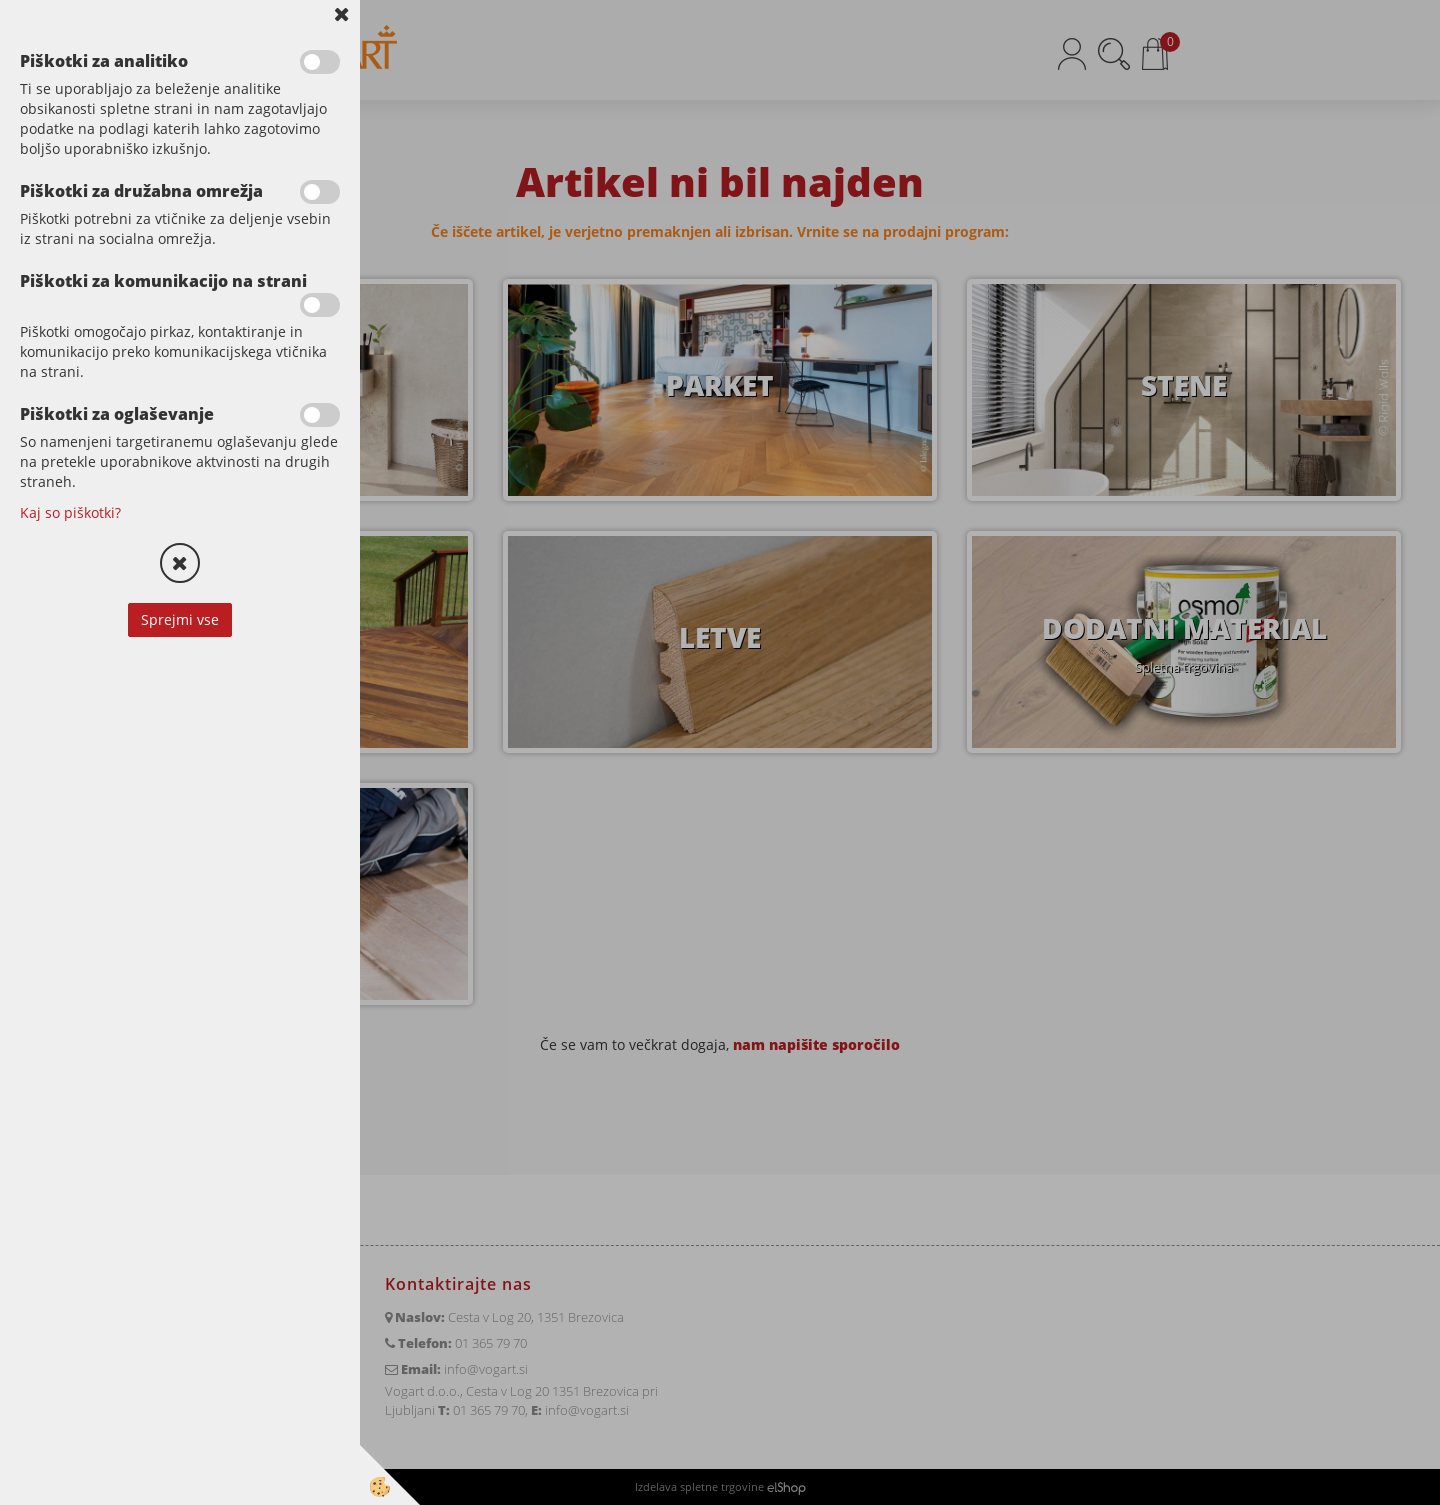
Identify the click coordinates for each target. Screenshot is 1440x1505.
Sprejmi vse (180, 619)
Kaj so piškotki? (70, 512)
